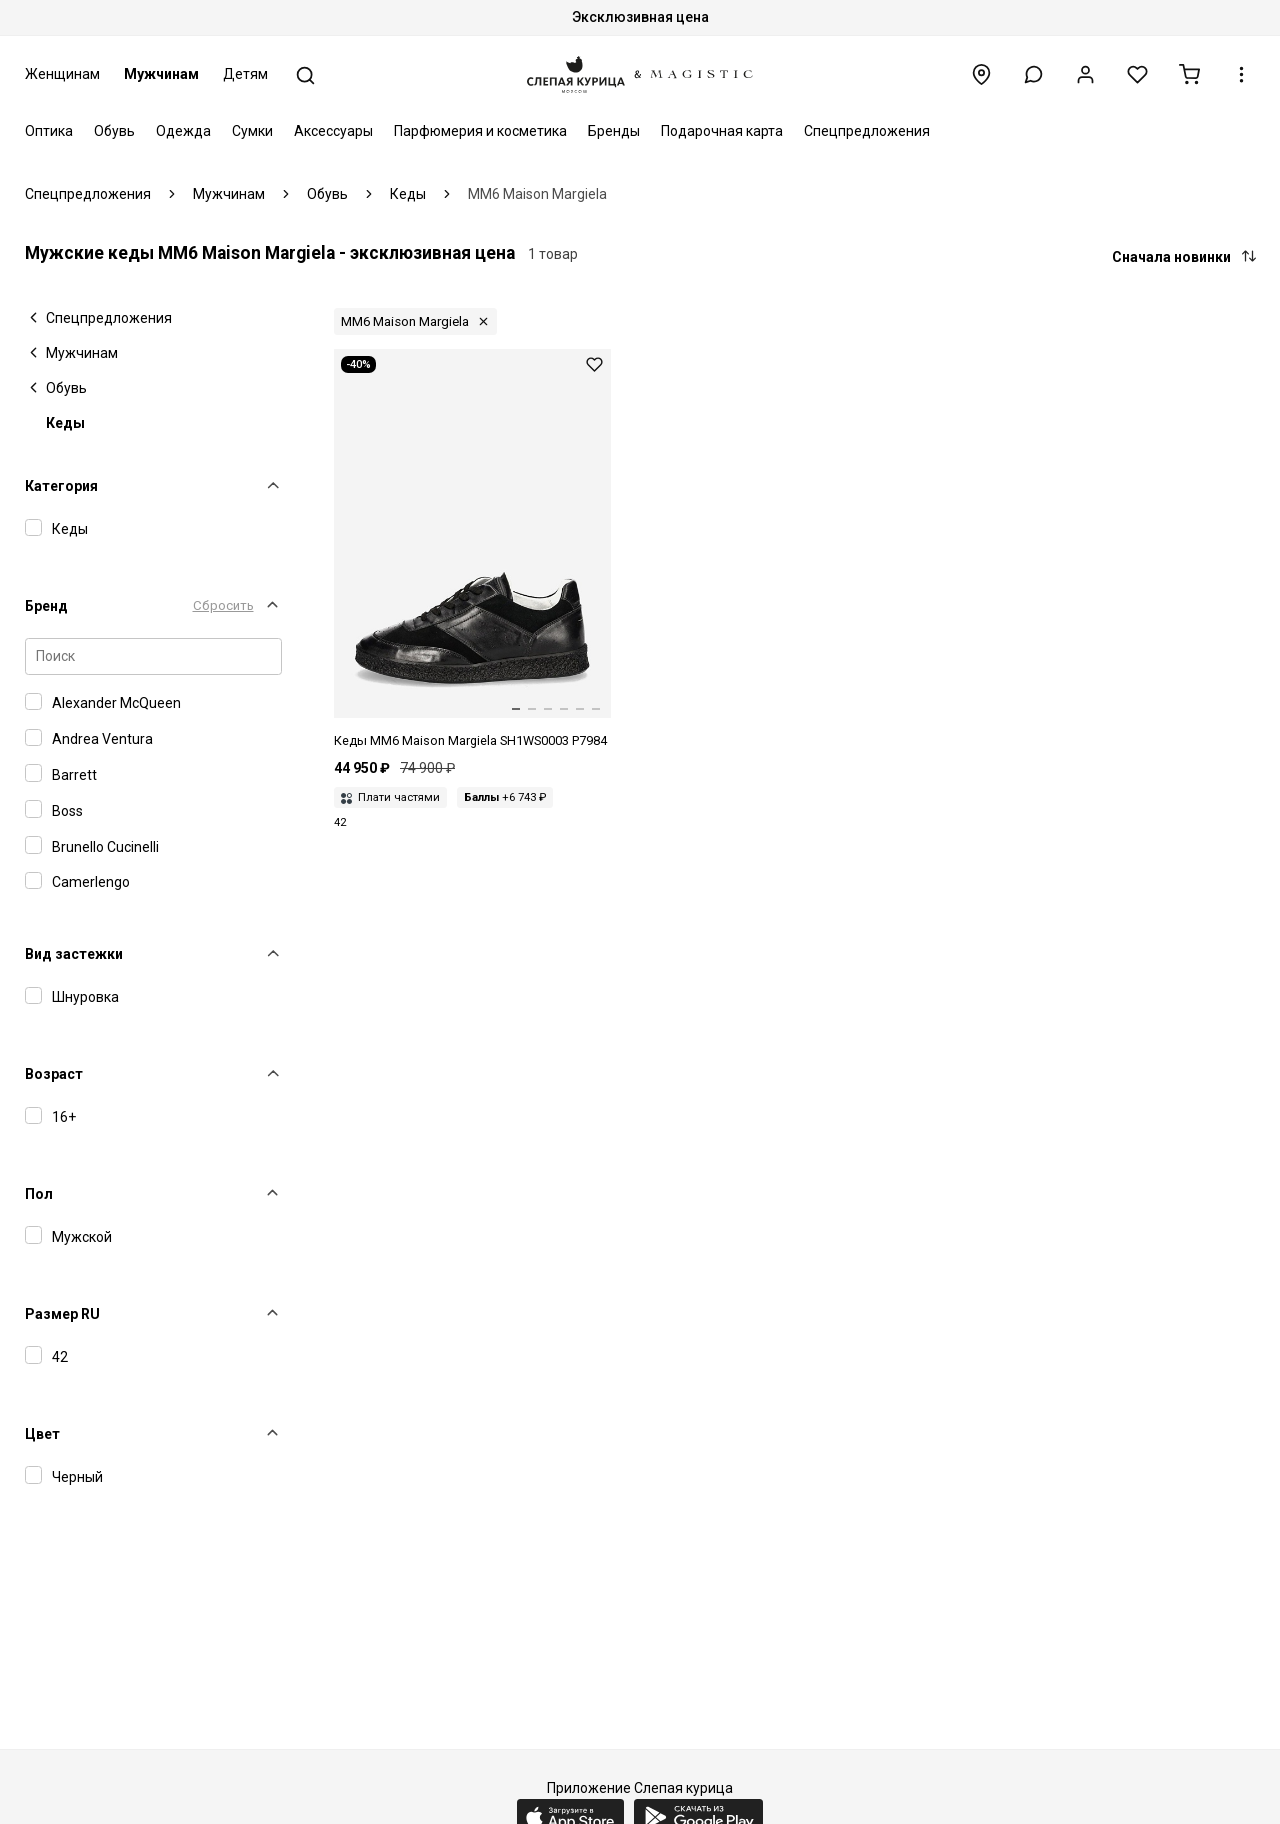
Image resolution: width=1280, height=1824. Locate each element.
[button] (1033, 74)
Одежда (183, 131)
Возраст (54, 1074)
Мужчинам (161, 74)
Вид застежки (74, 954)
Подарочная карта (722, 131)
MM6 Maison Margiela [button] (405, 321)
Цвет (42, 1434)
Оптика (49, 131)
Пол (39, 1194)
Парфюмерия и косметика (480, 131)
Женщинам (62, 74)
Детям (245, 74)
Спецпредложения (867, 131)
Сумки (252, 131)
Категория (61, 486)
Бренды (614, 131)
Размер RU (62, 1314)
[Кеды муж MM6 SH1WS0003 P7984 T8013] (472, 550)
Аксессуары (333, 131)
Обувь (114, 131)
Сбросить (223, 605)
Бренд (46, 606)
